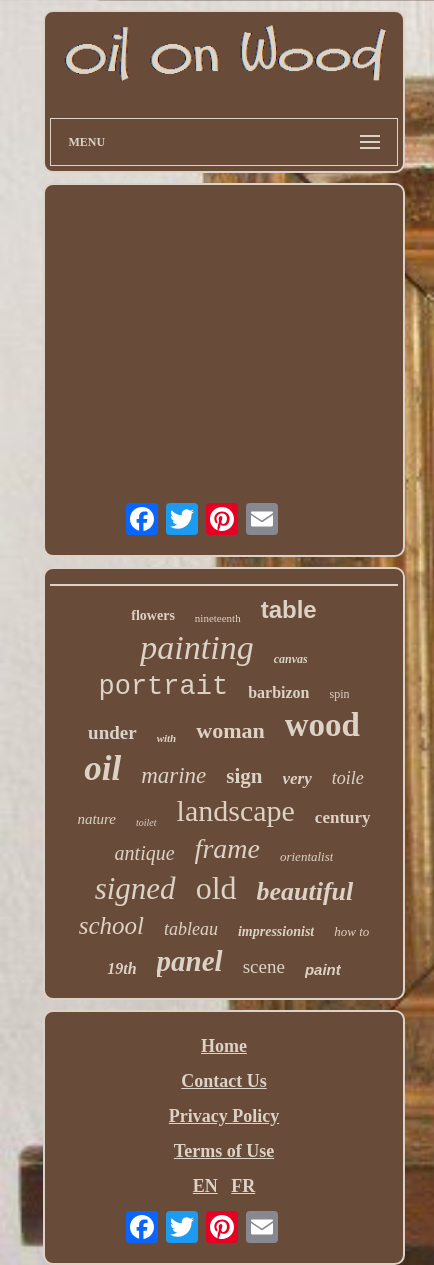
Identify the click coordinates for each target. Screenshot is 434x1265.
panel (190, 961)
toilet (146, 822)
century (343, 817)
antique (145, 853)
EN (205, 1186)
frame (227, 848)
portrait (164, 687)
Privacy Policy (224, 1116)
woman (230, 730)
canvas (291, 659)
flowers (153, 615)
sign (244, 776)
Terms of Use (224, 1151)
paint (323, 969)
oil (102, 768)
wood (322, 725)
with (167, 738)
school (111, 925)
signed (135, 888)
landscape (236, 810)
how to (351, 931)
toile (348, 778)
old (216, 888)
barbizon (278, 692)
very (297, 778)
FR (243, 1186)
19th (121, 968)
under (112, 732)
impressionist (276, 931)
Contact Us (224, 1081)
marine (173, 775)
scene (264, 966)
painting (196, 647)
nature (96, 819)
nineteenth (218, 618)
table (289, 609)
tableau (191, 929)
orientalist (306, 856)
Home (224, 1046)
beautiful (305, 891)
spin (339, 694)
